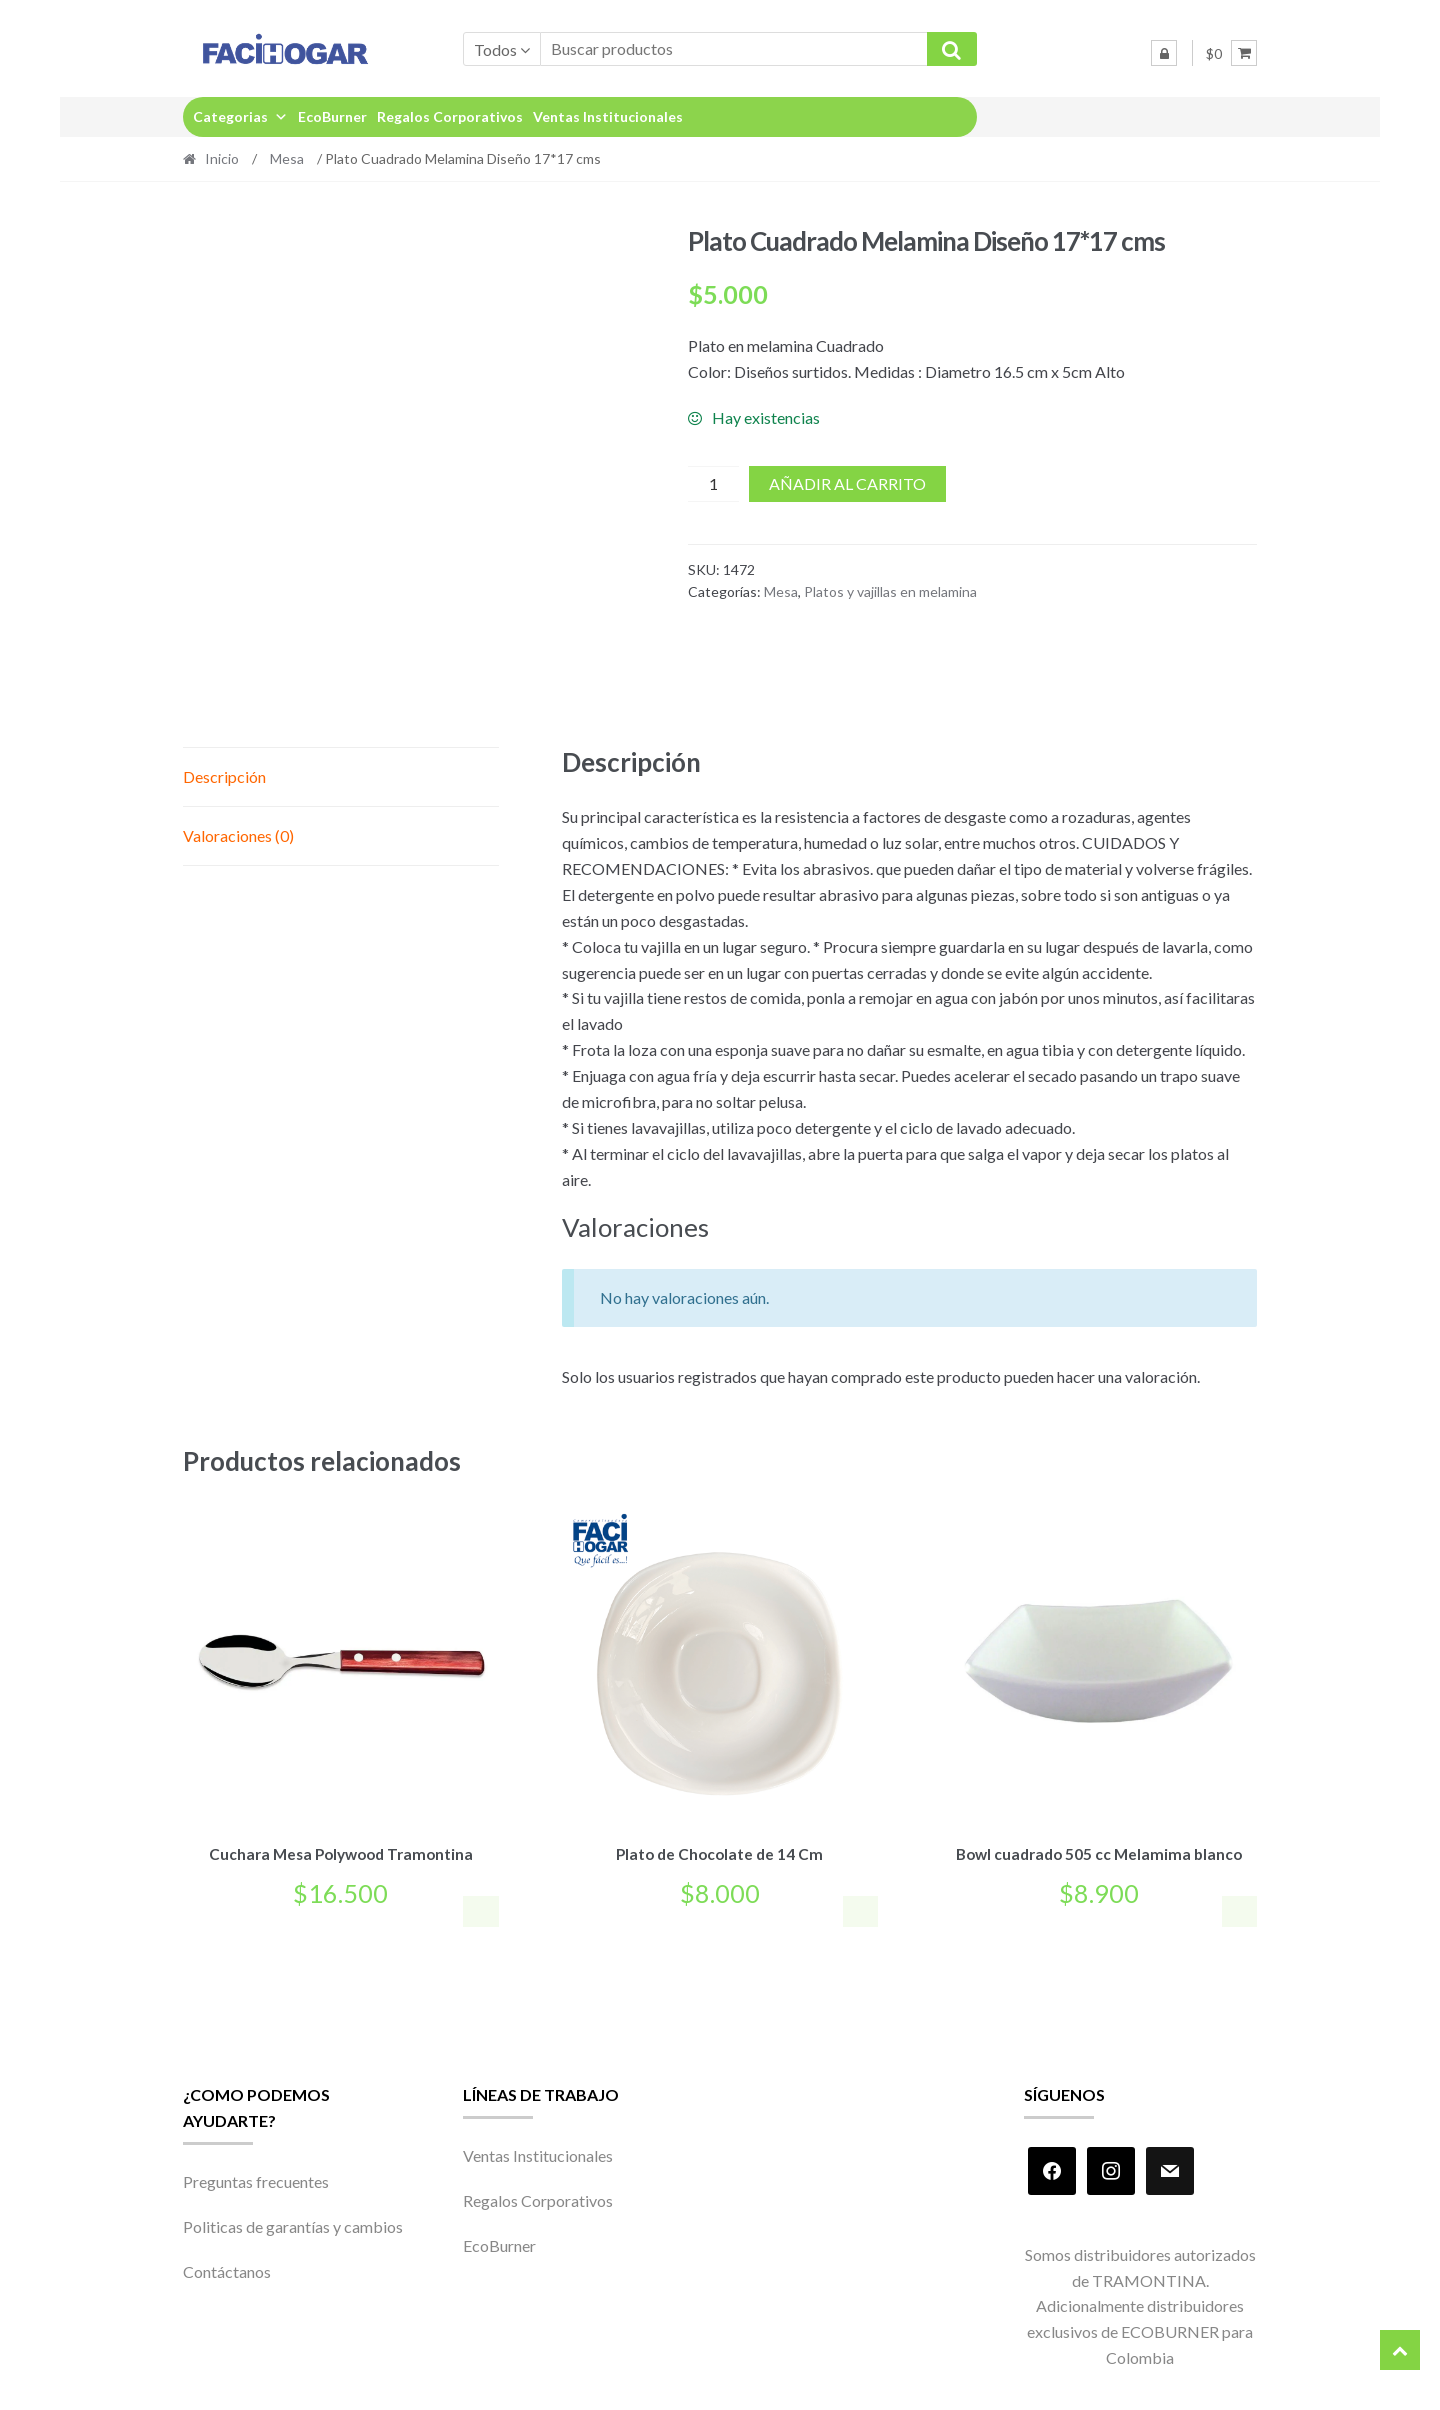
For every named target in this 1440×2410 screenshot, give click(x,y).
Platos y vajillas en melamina (890, 591)
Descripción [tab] (224, 776)
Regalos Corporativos (450, 116)
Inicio (222, 158)
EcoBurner (332, 116)
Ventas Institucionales (608, 116)
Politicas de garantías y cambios (293, 2223)
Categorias (240, 116)
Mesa (287, 158)
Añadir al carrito (847, 483)
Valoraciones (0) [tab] (238, 835)
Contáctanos (227, 2268)
